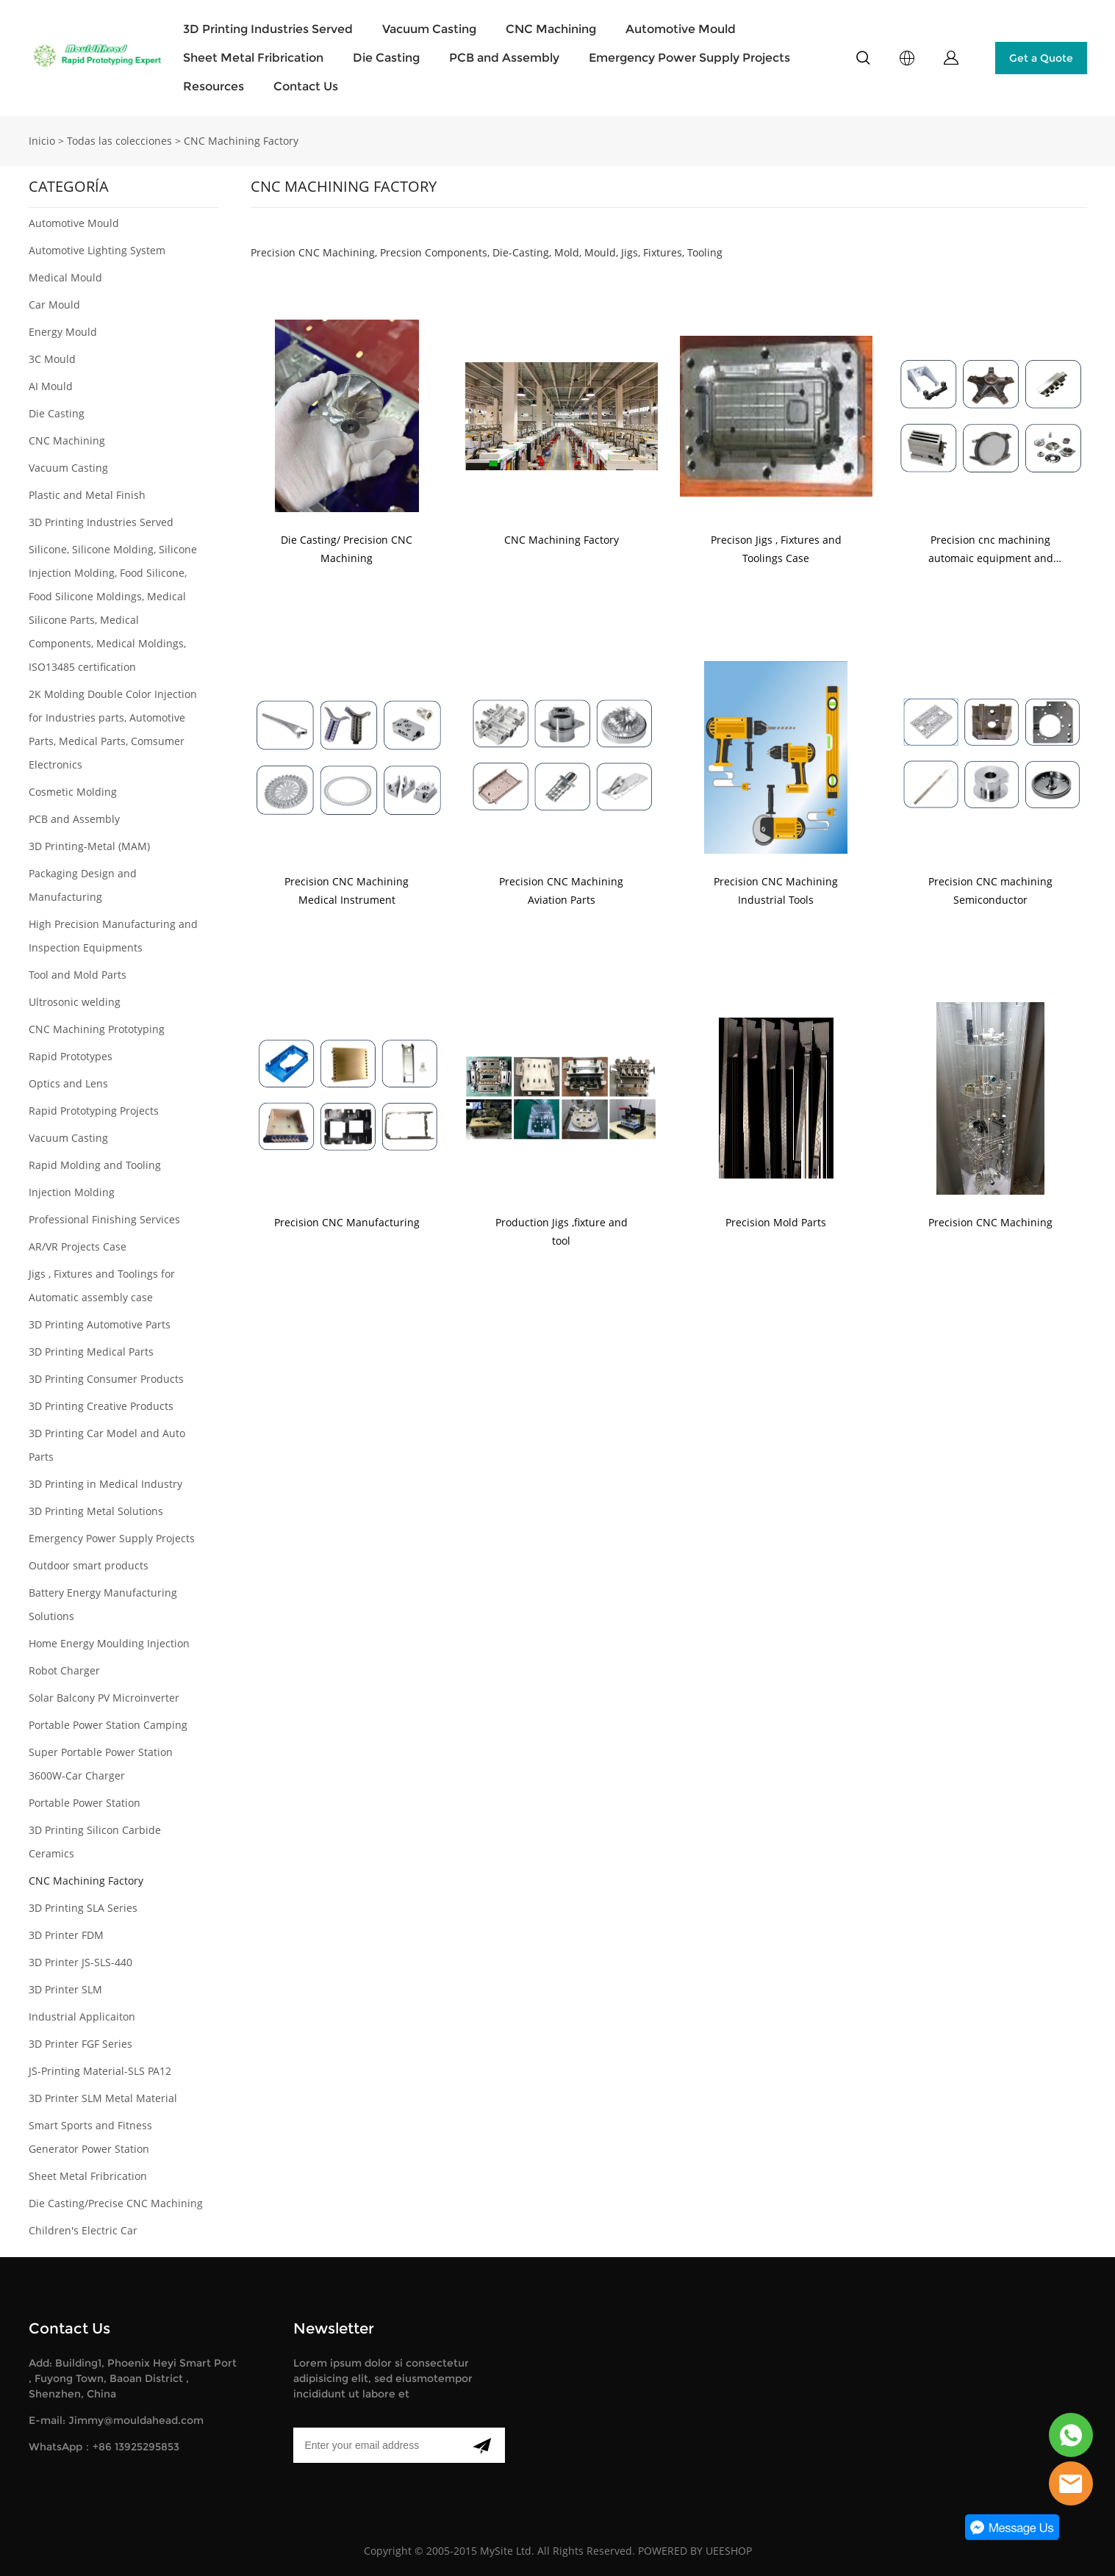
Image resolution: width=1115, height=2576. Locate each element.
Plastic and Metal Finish (87, 495)
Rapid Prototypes (70, 1056)
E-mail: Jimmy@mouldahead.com (116, 2420)
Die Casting (386, 58)
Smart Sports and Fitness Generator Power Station (90, 2137)
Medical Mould (65, 277)
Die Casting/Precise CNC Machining (116, 2203)
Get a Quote (1041, 58)
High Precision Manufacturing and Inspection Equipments (113, 935)
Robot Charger (64, 1670)
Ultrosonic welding (75, 1002)
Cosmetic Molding (73, 792)
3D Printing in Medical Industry (105, 1484)
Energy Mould (63, 332)
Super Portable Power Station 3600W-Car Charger (101, 1763)
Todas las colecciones (119, 141)
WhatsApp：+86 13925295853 (104, 2446)
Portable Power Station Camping (108, 1725)
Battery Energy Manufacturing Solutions (103, 1604)
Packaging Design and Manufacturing (83, 885)
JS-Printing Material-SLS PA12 (100, 2071)
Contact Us (305, 86)
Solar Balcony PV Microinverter (104, 1698)
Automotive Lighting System (97, 250)
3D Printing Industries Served (268, 29)
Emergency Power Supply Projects (689, 58)
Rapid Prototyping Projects (94, 1111)
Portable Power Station (84, 1803)
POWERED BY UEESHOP (695, 2551)
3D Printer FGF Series (80, 2044)
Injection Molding (72, 1192)
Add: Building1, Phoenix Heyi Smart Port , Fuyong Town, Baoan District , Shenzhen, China (133, 2378)
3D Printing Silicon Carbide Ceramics (95, 1841)
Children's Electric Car (83, 2230)
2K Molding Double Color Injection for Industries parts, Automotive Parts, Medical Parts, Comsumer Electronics (113, 729)
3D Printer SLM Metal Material (103, 2098)
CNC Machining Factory (241, 141)
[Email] (376, 2445)
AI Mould (51, 386)
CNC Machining (551, 29)
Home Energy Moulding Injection (109, 1643)
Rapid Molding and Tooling (95, 1165)
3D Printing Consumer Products (106, 1379)
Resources (213, 86)
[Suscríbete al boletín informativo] (482, 2445)
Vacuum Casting (429, 29)
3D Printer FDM (66, 1935)
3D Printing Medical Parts (91, 1352)
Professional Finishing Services (104, 1219)
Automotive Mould (680, 29)
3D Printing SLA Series (83, 1908)
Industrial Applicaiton (82, 2016)
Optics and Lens (68, 1083)
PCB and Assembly (504, 58)
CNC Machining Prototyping (97, 1029)
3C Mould (52, 359)
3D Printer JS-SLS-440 (80, 1962)
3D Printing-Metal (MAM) (89, 846)
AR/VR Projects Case (77, 1246)
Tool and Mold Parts (77, 975)
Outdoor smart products (88, 1565)
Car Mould (54, 305)
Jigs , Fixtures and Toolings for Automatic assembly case (102, 1285)
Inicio (42, 141)
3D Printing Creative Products (101, 1406)
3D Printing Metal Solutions (96, 1511)
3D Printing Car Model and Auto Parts (107, 1445)
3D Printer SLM (65, 1989)
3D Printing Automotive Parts (100, 1324)
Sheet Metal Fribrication (253, 58)
